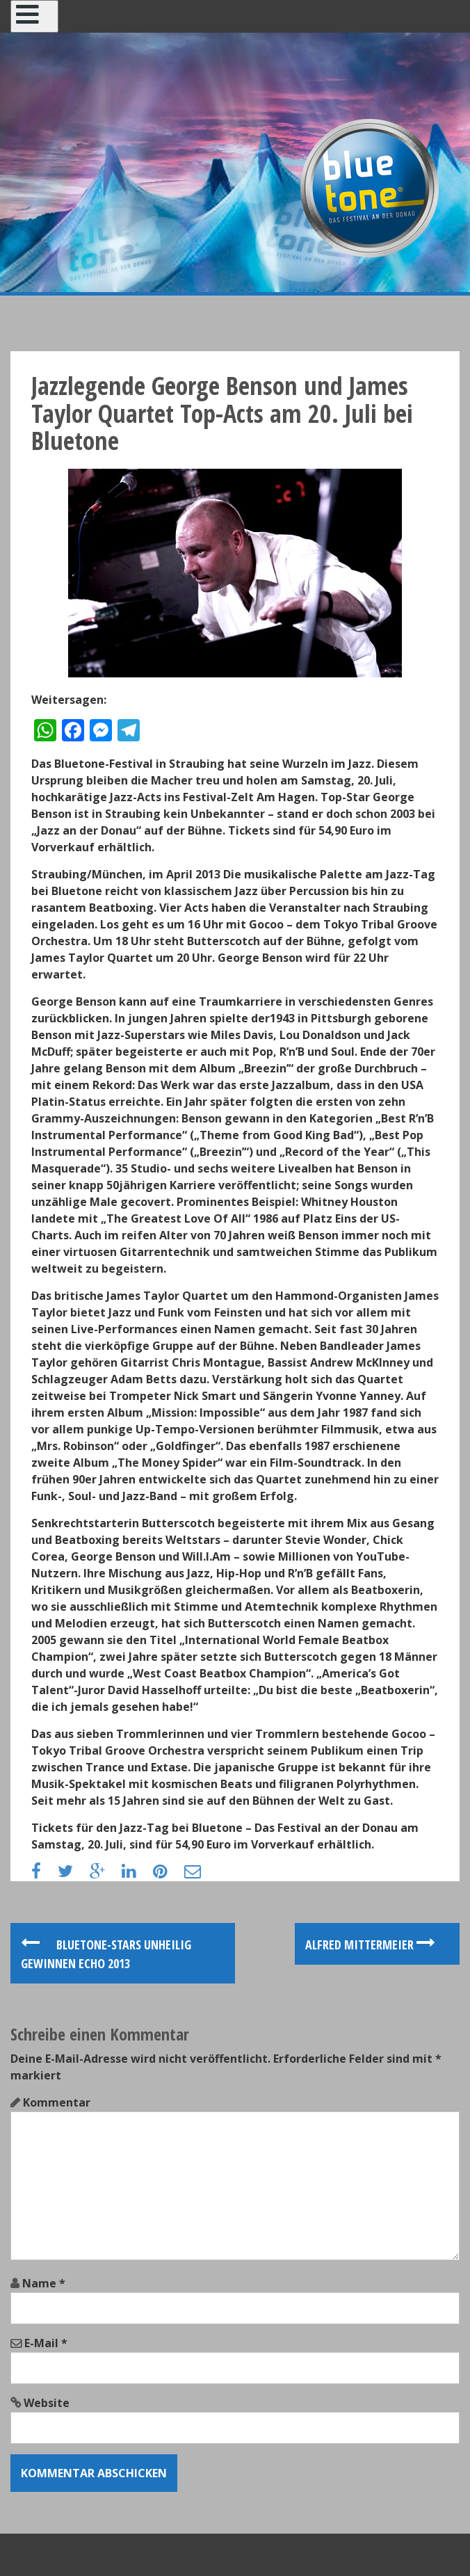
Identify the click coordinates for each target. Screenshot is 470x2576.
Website (47, 2402)
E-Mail (45, 2343)
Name (43, 2283)
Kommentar (56, 2102)
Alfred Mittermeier (370, 1944)
